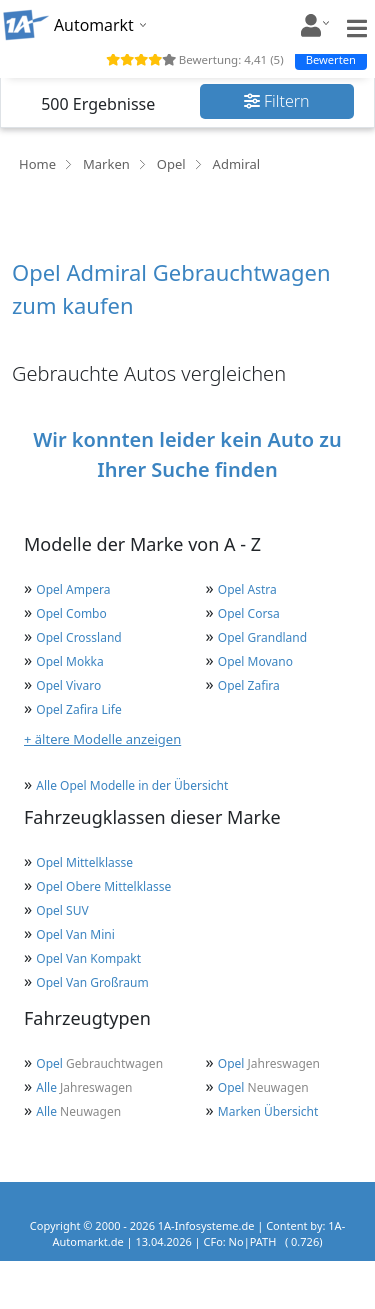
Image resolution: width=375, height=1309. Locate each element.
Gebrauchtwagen (99, 1063)
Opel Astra (247, 589)
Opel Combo (71, 613)
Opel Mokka (69, 661)
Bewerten (331, 59)
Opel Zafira (249, 685)
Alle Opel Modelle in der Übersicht (132, 785)
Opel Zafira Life (78, 709)
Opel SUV (62, 910)
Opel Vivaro (68, 685)
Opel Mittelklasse (84, 862)
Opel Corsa (249, 613)
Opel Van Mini (75, 934)
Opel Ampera (73, 589)
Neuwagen (263, 1087)
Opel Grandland (262, 637)
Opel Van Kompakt (88, 958)
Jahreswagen (269, 1063)
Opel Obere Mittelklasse (103, 886)
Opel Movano (255, 661)
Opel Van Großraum (92, 982)
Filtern (277, 101)
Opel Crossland (78, 637)
